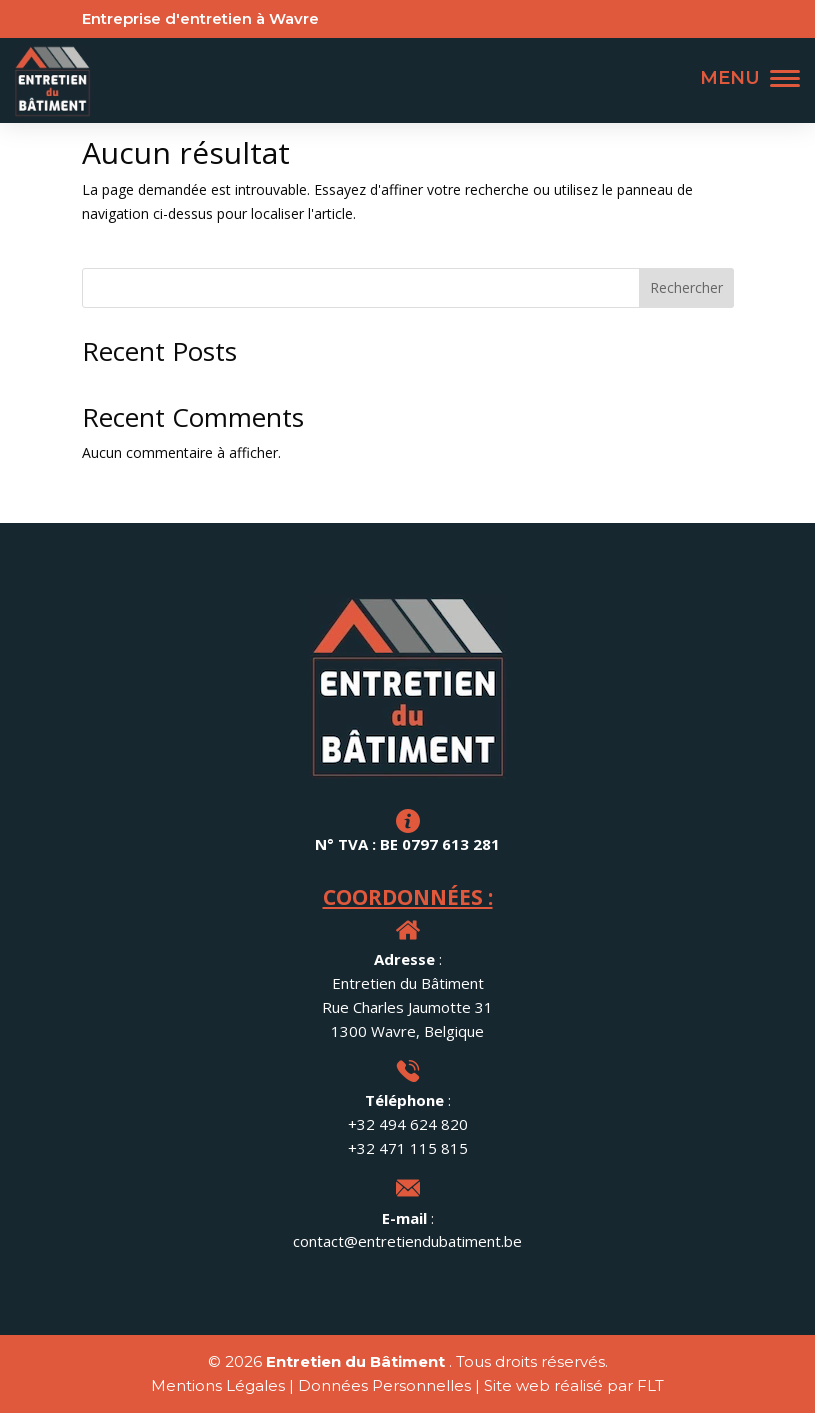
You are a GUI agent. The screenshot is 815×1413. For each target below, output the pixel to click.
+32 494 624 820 (408, 1124)
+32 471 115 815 (408, 1148)
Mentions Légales (218, 1385)
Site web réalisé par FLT (574, 1385)
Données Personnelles (384, 1385)
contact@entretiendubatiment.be (407, 1241)
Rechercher (686, 287)
